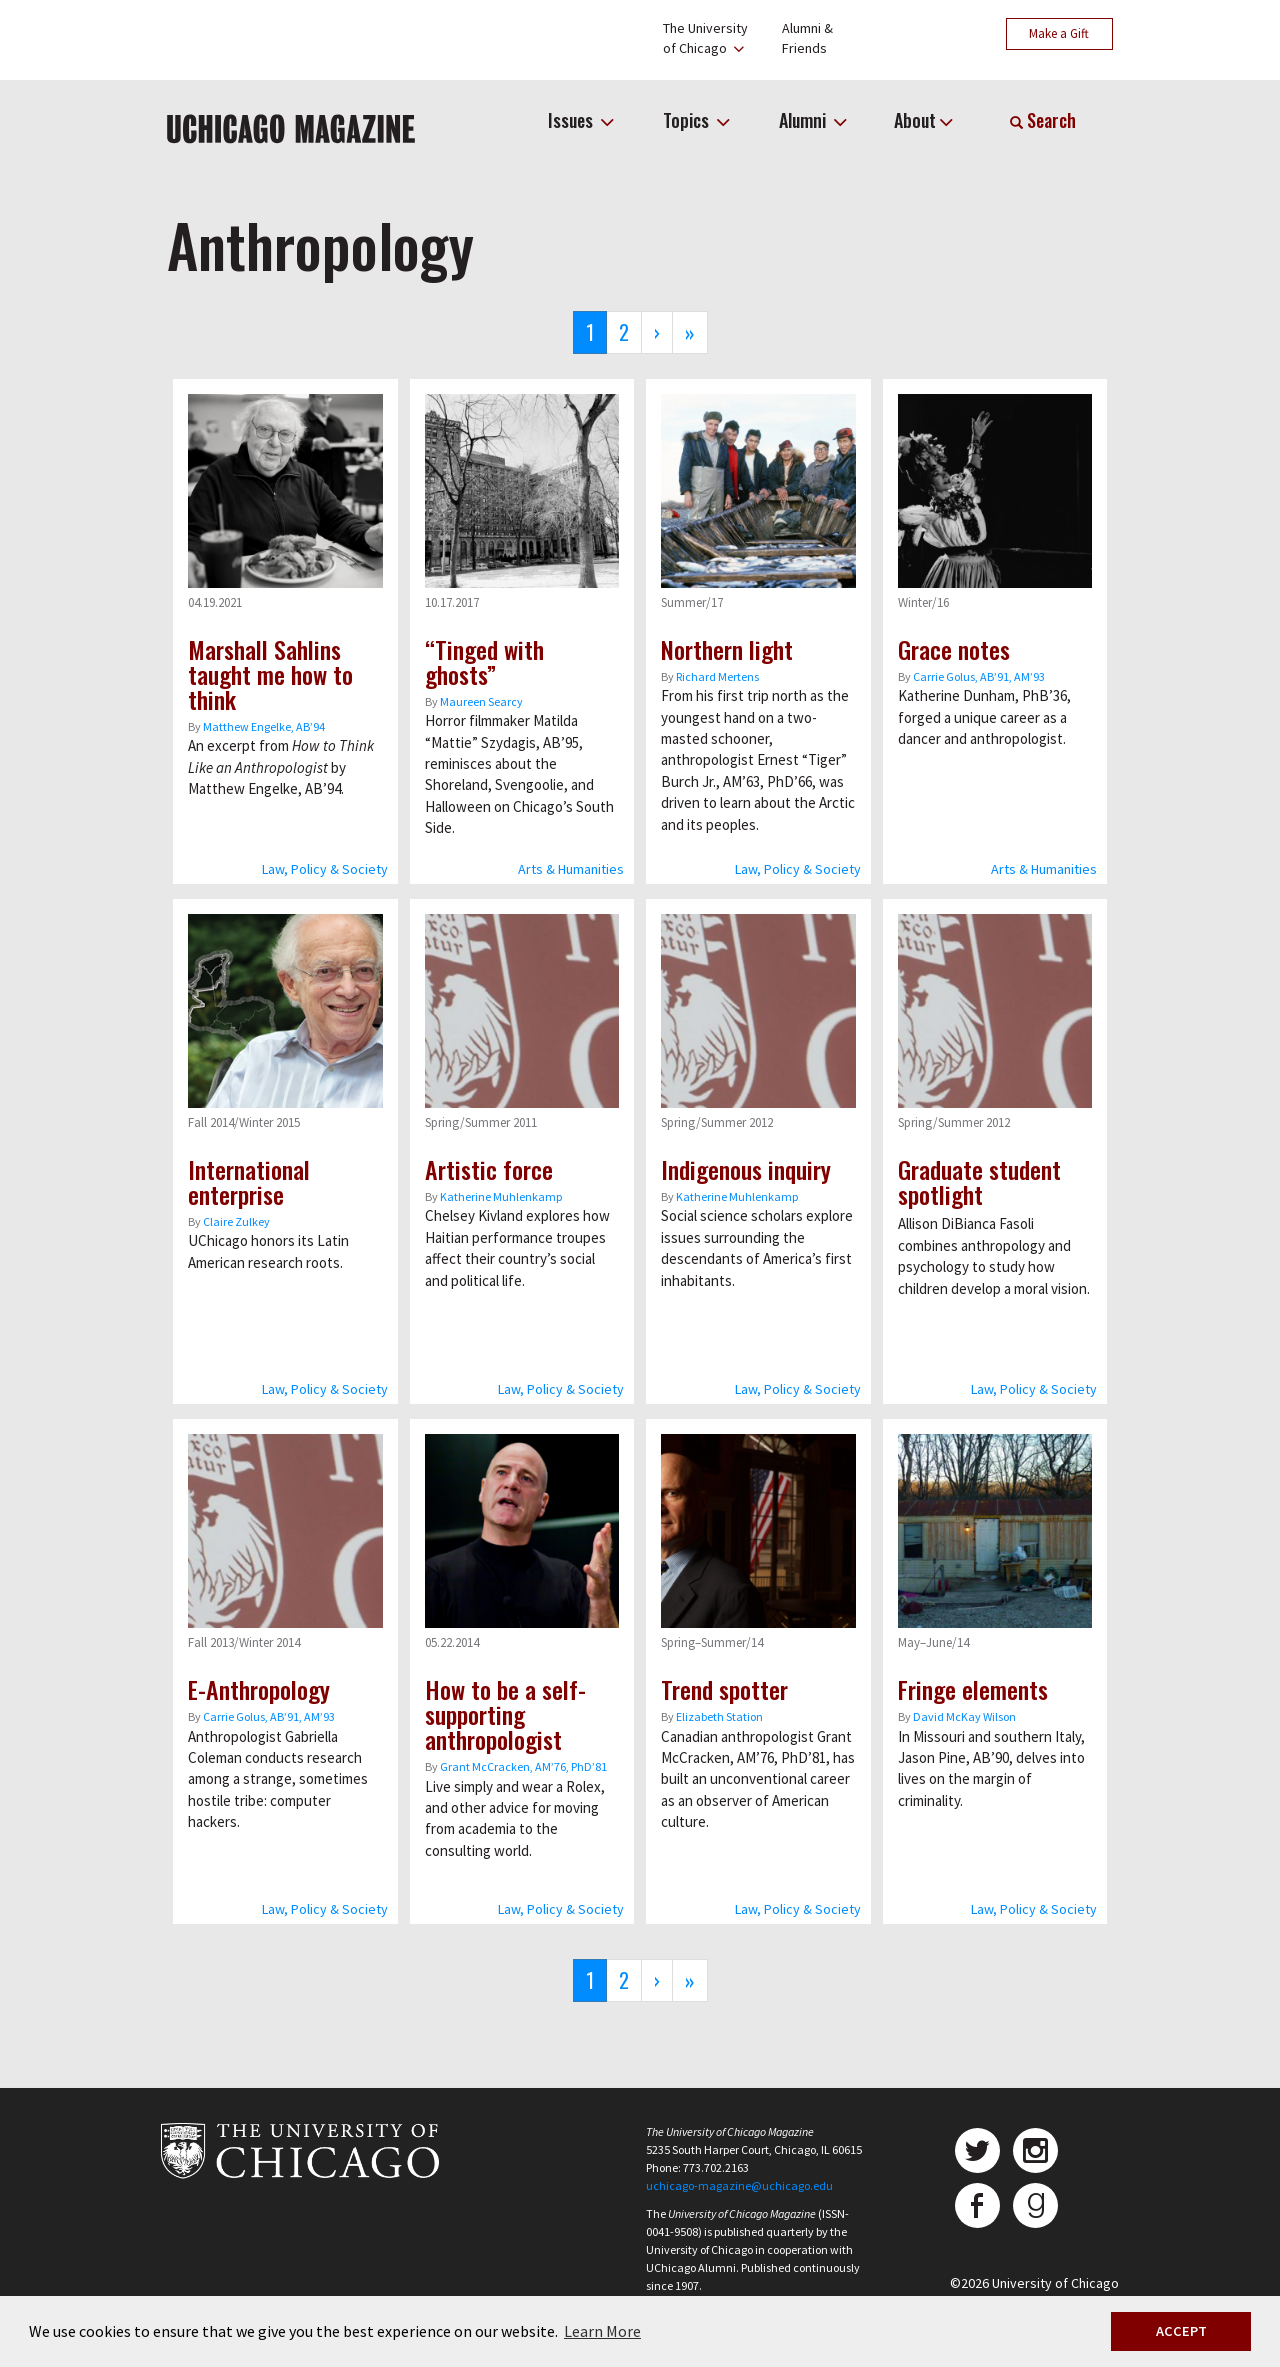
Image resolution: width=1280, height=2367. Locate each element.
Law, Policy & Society (325, 869)
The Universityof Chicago (705, 38)
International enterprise (249, 1181)
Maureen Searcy (481, 701)
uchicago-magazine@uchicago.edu (739, 2185)
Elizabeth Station (719, 1716)
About (915, 120)
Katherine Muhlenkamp (501, 1196)
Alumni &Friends (807, 38)
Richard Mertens (717, 676)
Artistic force (489, 1169)
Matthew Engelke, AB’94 (264, 726)
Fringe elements (973, 1689)
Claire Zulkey (236, 1221)
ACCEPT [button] (1181, 2331)
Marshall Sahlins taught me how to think (270, 674)
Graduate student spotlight (979, 1181)
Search (1043, 120)
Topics (688, 120)
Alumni (804, 120)
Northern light (727, 649)
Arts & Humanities (571, 869)
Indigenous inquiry (746, 1169)
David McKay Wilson (964, 1716)
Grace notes (954, 649)
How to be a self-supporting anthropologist (505, 1714)
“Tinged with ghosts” (484, 661)
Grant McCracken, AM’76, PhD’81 (523, 1766)
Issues (572, 120)
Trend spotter (724, 1689)
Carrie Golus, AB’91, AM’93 (979, 676)
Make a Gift (1059, 33)
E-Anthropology (259, 1689)
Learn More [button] (602, 2331)
